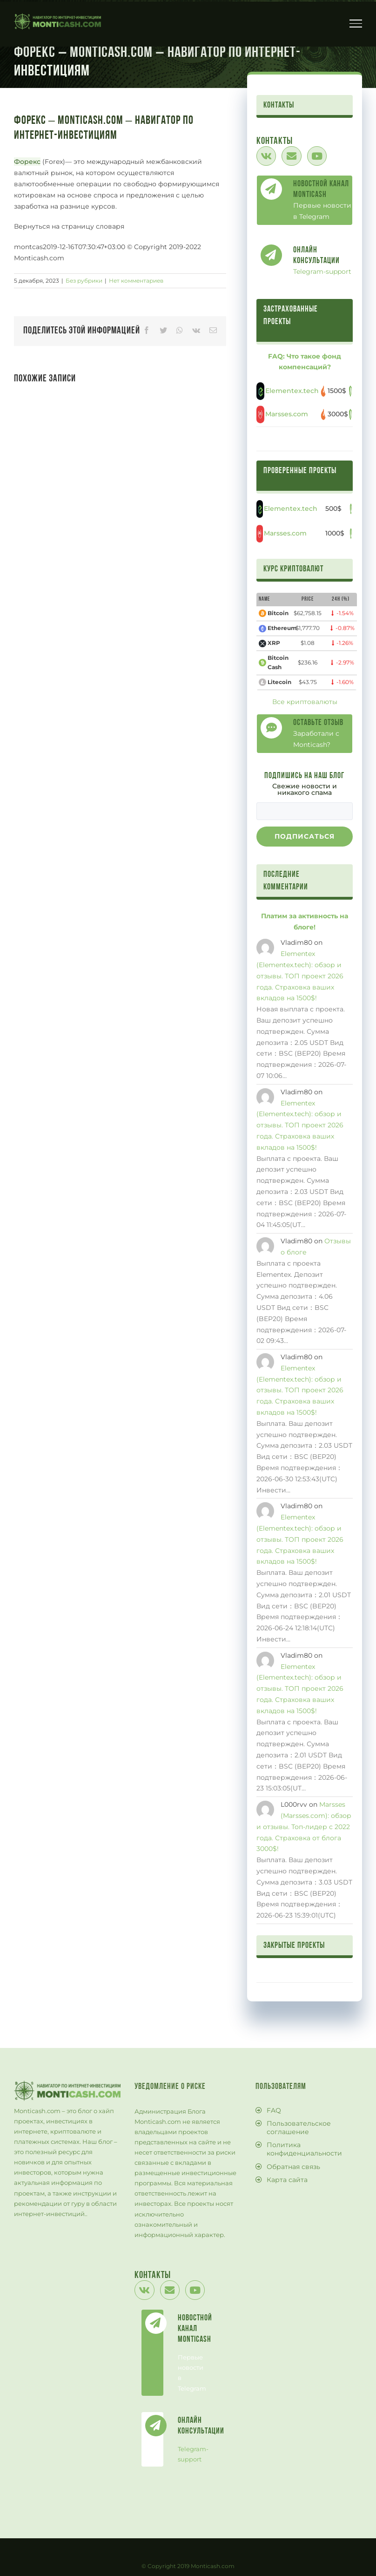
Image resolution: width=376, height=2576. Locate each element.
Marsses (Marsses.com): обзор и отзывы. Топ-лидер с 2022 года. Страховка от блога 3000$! (303, 1826)
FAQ (274, 2110)
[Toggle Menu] (356, 23)
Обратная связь (293, 2166)
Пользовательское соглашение (299, 2127)
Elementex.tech (292, 390)
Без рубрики (84, 280)
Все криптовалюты (304, 702)
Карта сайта (287, 2180)
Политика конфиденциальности (304, 2149)
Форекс (27, 161)
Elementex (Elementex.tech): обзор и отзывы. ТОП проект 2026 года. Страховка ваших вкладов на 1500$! (299, 975)
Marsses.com (286, 414)
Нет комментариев (136, 280)
